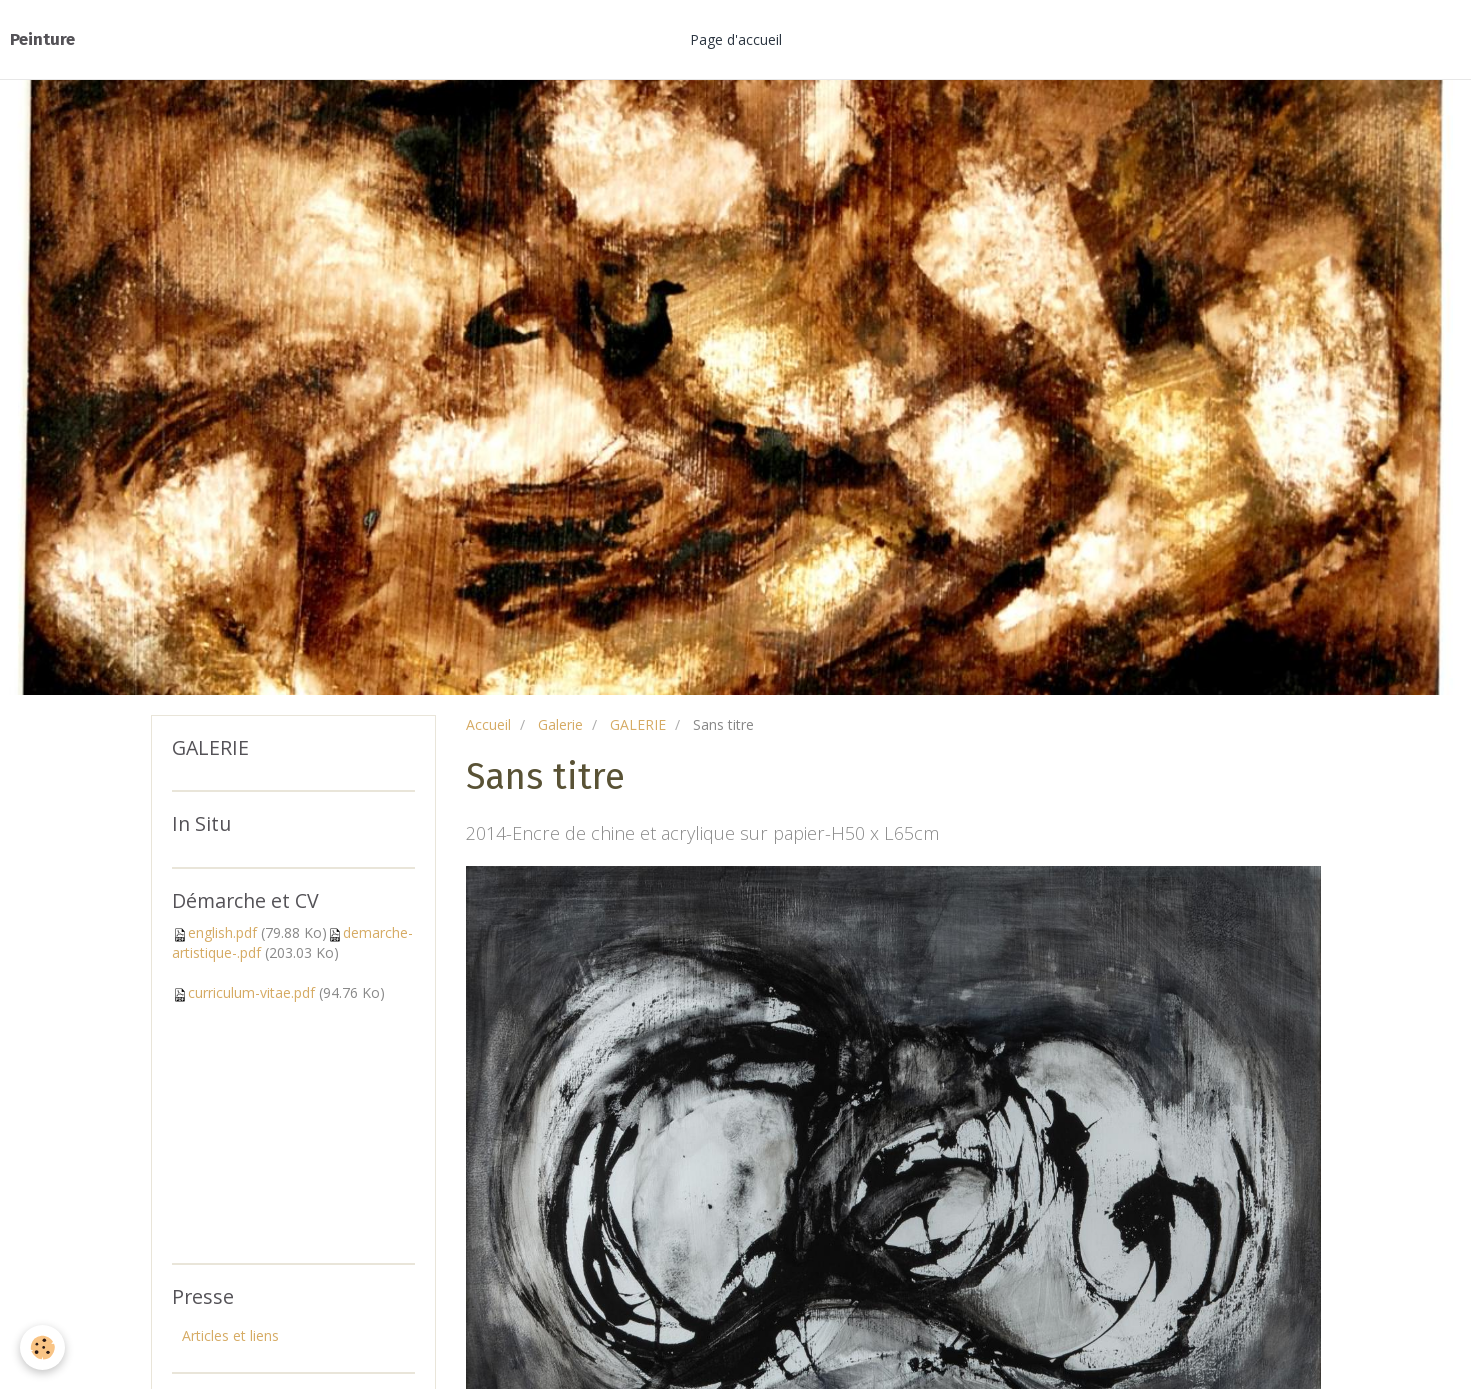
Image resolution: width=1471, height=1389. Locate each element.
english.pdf (222, 932)
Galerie (560, 724)
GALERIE (638, 724)
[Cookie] (42, 1347)
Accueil (488, 724)
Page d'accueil (736, 39)
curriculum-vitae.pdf (251, 992)
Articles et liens (230, 1335)
